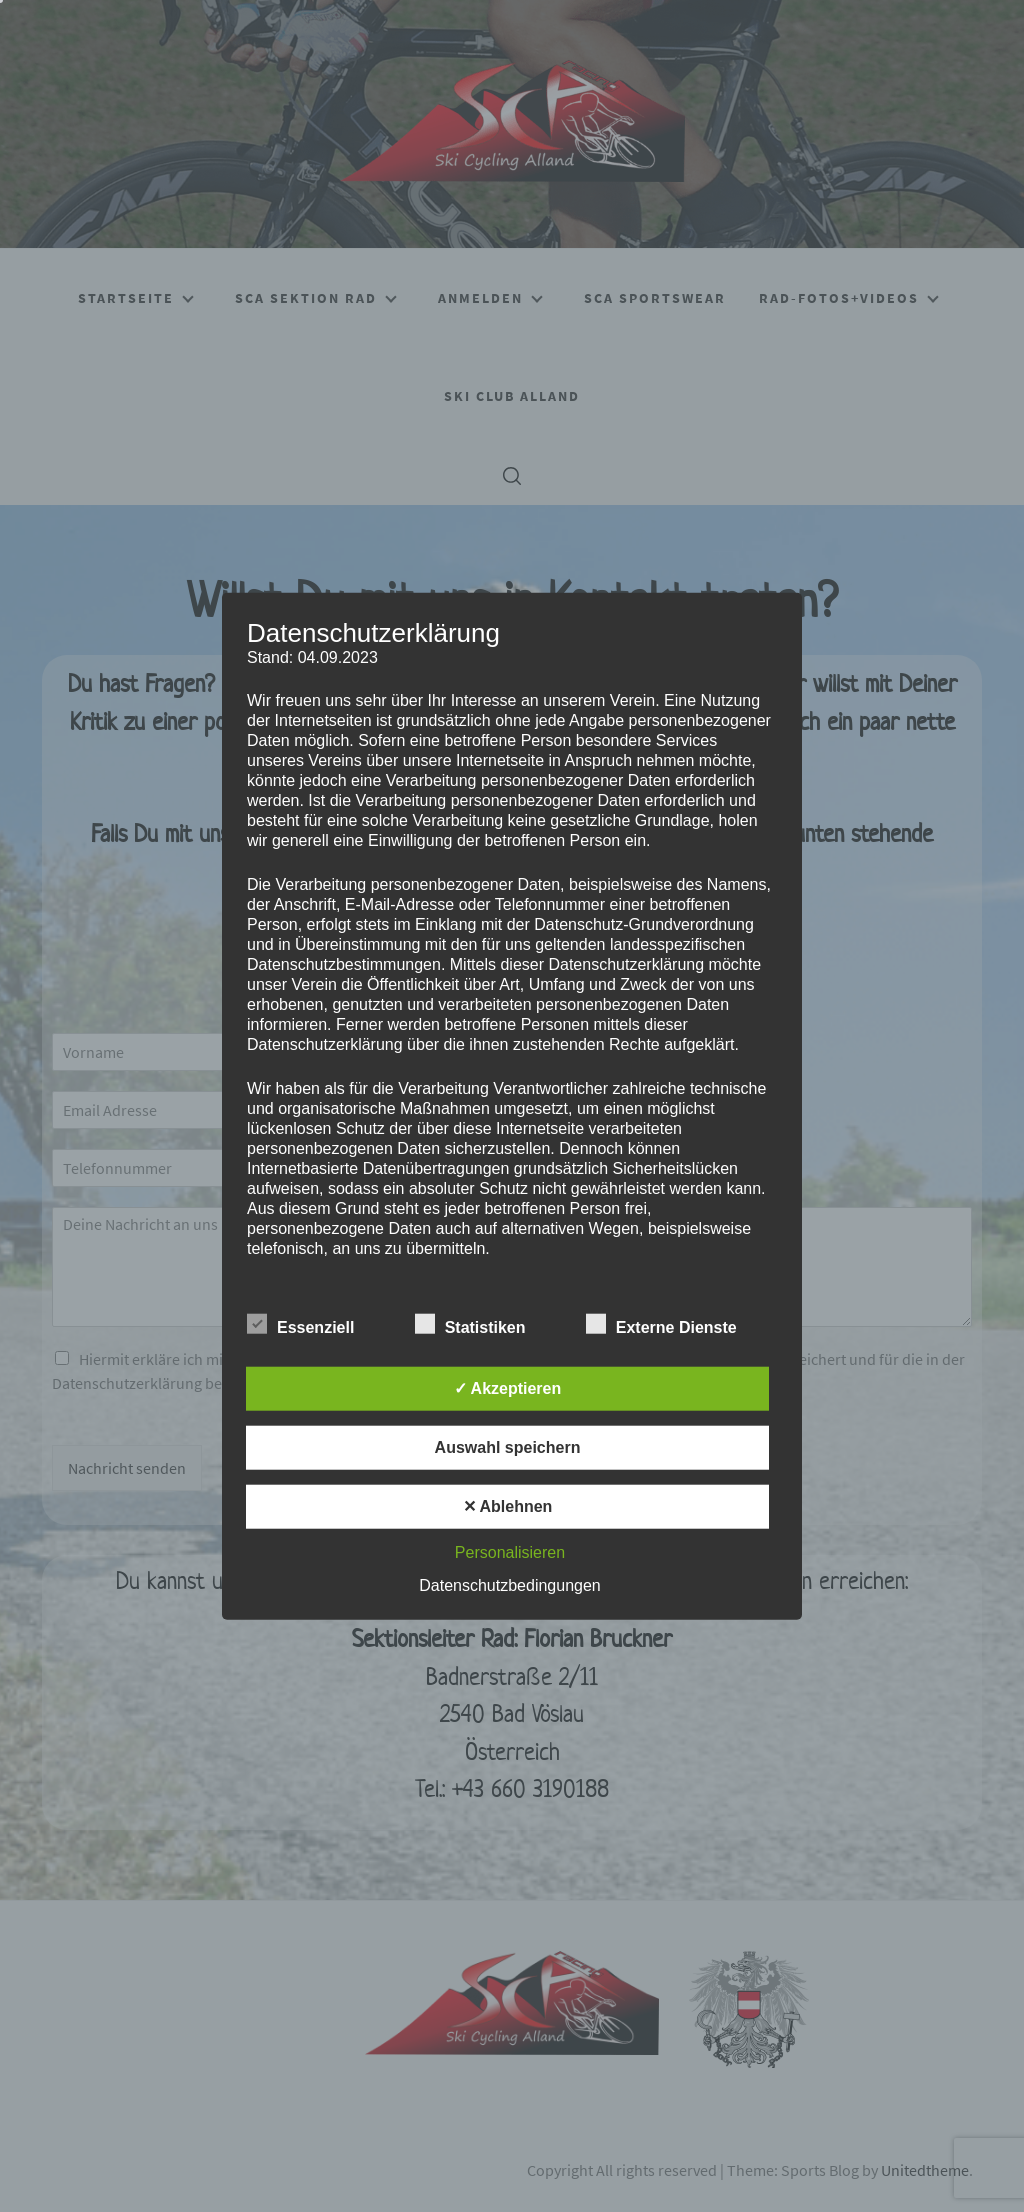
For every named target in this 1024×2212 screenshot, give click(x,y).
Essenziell (300, 1323)
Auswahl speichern (508, 1446)
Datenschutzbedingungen (509, 1584)
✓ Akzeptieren (508, 1387)
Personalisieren (510, 1551)
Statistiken (470, 1323)
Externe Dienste (661, 1323)
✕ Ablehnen (508, 1505)
